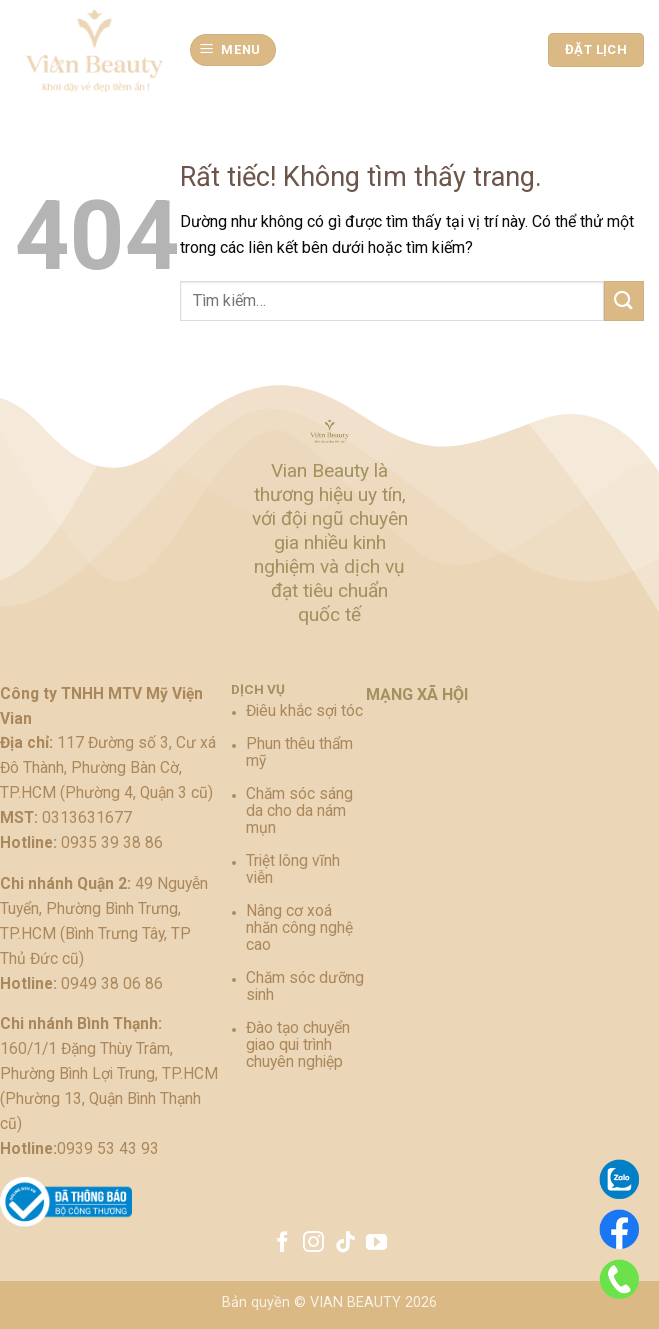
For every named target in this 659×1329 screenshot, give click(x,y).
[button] (233, 50)
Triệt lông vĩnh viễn (293, 869)
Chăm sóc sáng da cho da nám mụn (299, 811)
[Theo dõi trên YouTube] (376, 1243)
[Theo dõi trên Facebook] (281, 1243)
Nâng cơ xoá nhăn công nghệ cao (299, 928)
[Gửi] (624, 300)
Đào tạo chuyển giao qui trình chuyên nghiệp (298, 1045)
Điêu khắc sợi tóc (304, 711)
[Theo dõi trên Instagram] (313, 1243)
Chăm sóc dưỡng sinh (305, 986)
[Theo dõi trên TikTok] (345, 1243)
